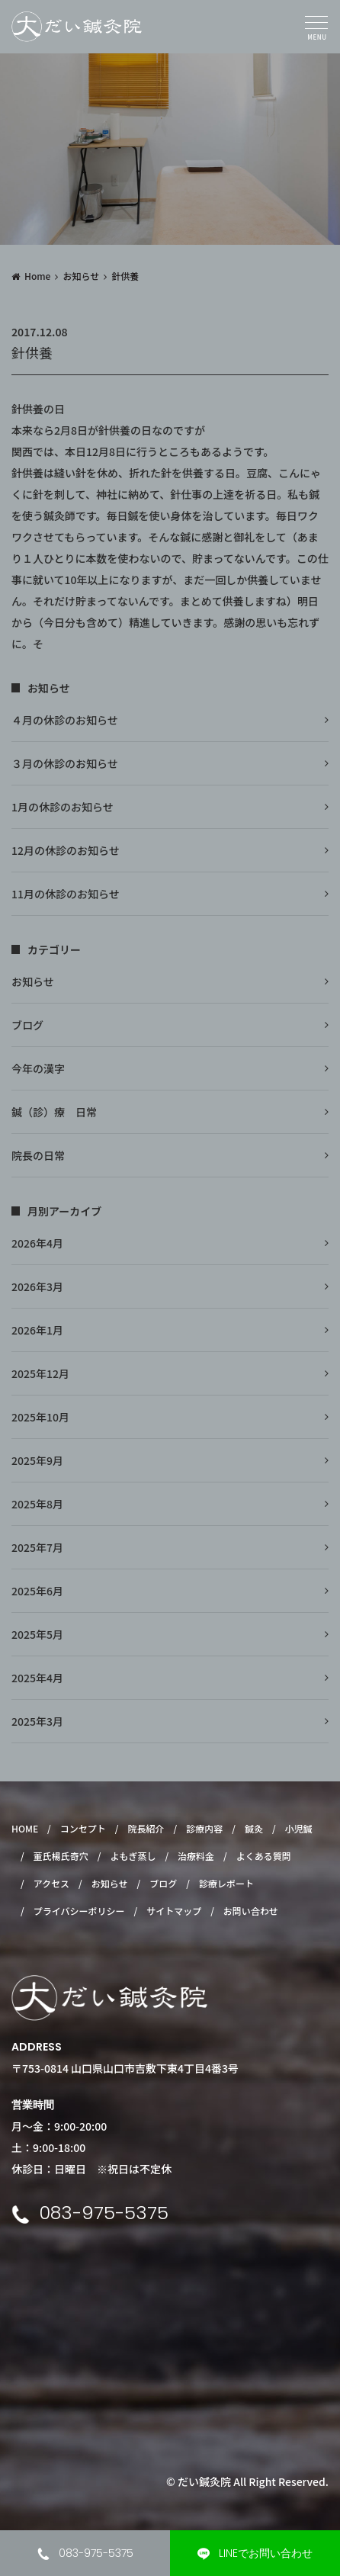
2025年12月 (40, 1373)
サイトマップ (173, 1910)
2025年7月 (37, 1547)
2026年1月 (37, 1330)
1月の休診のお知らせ (62, 806)
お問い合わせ (250, 1910)
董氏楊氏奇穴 (61, 1855)
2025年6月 (37, 1590)
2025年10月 (40, 1417)
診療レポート (226, 1883)
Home (37, 275)
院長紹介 (146, 1828)
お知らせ (81, 275)
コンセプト (83, 1828)
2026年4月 (37, 1243)
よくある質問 (263, 1855)
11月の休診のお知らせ (65, 893)
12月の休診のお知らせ (65, 850)
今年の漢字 (38, 1068)
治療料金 (196, 1855)
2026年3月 (37, 1286)
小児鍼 (299, 1828)
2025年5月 (37, 1634)
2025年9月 (37, 1460)
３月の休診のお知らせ (64, 763)
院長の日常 (38, 1155)
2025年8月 (37, 1503)
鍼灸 (254, 1828)
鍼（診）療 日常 (54, 1111)
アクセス (51, 1883)
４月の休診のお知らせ (64, 720)
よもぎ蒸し (133, 1855)
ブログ (27, 1025)
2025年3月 (37, 1721)
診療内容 (204, 1828)
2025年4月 (37, 1677)
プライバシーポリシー (79, 1910)
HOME (24, 1828)
